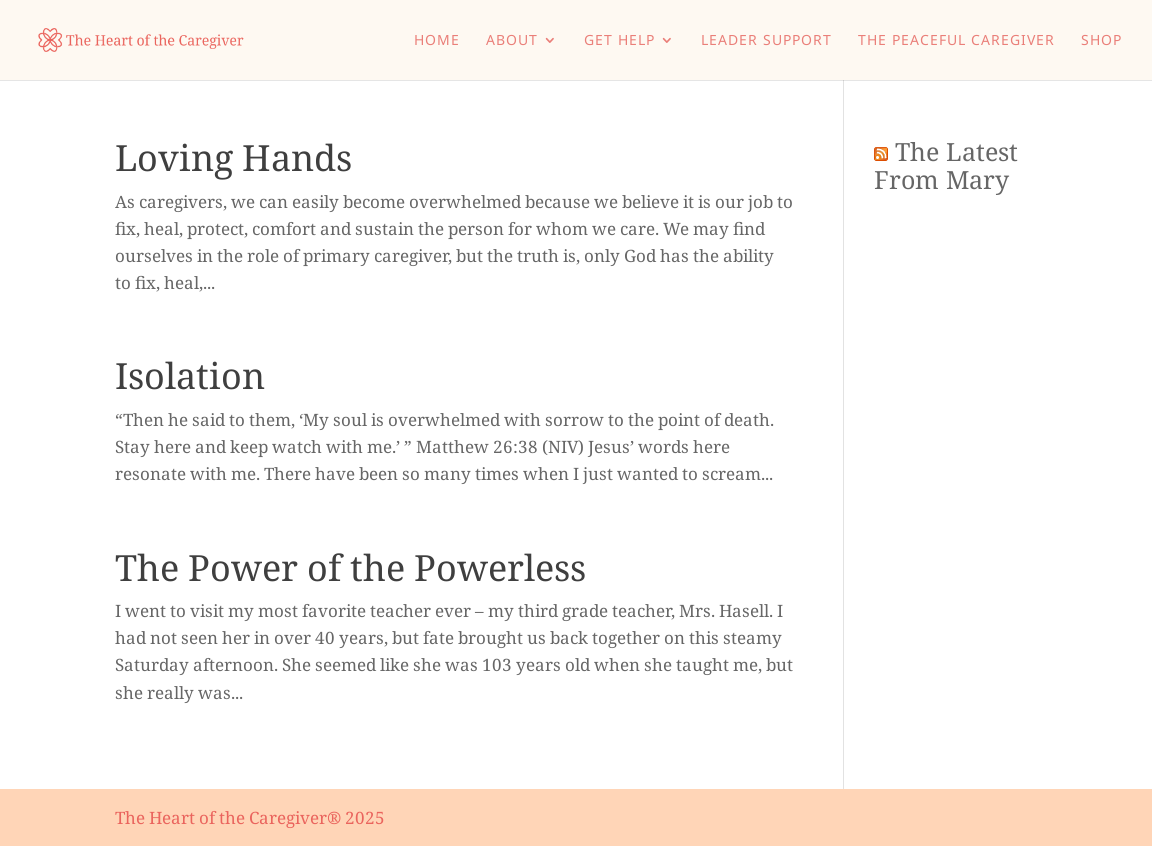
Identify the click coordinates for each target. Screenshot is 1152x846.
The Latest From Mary (946, 165)
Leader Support (766, 41)
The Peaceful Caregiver (956, 41)
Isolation (190, 375)
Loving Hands (233, 157)
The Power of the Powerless (350, 567)
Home (437, 41)
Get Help (619, 41)
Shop (1101, 41)
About (512, 41)
